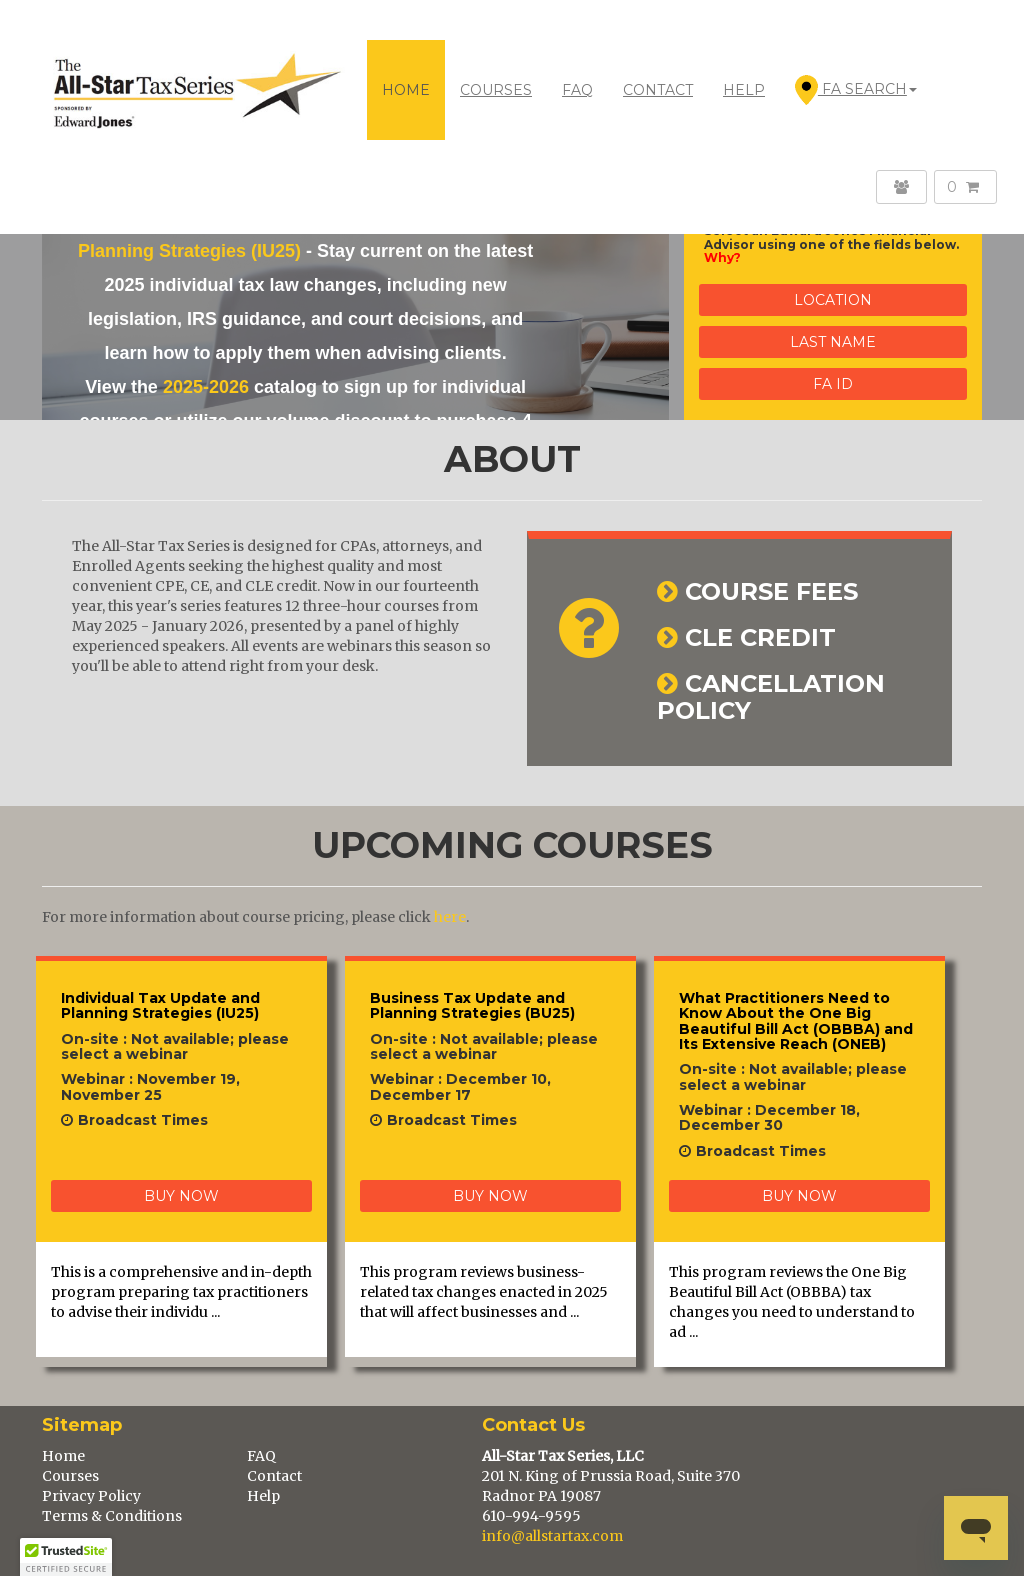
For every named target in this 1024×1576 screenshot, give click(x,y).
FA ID (833, 384)
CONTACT (658, 90)
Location (833, 300)
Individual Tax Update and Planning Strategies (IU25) (160, 1005)
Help (263, 1496)
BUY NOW (181, 1196)
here (450, 917)
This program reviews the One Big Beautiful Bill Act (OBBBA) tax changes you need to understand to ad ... (792, 1302)
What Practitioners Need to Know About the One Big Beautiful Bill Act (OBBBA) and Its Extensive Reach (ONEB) (796, 1021)
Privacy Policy (91, 1496)
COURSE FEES (771, 591)
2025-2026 (206, 387)
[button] (66, 1557)
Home (406, 90)
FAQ (577, 90)
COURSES (496, 90)
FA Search (856, 90)
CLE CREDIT (760, 637)
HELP (744, 90)
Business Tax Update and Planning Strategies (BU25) (472, 1005)
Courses (70, 1476)
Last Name (833, 342)
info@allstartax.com (552, 1536)
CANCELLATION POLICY (771, 696)
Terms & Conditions (112, 1516)
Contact (274, 1476)
